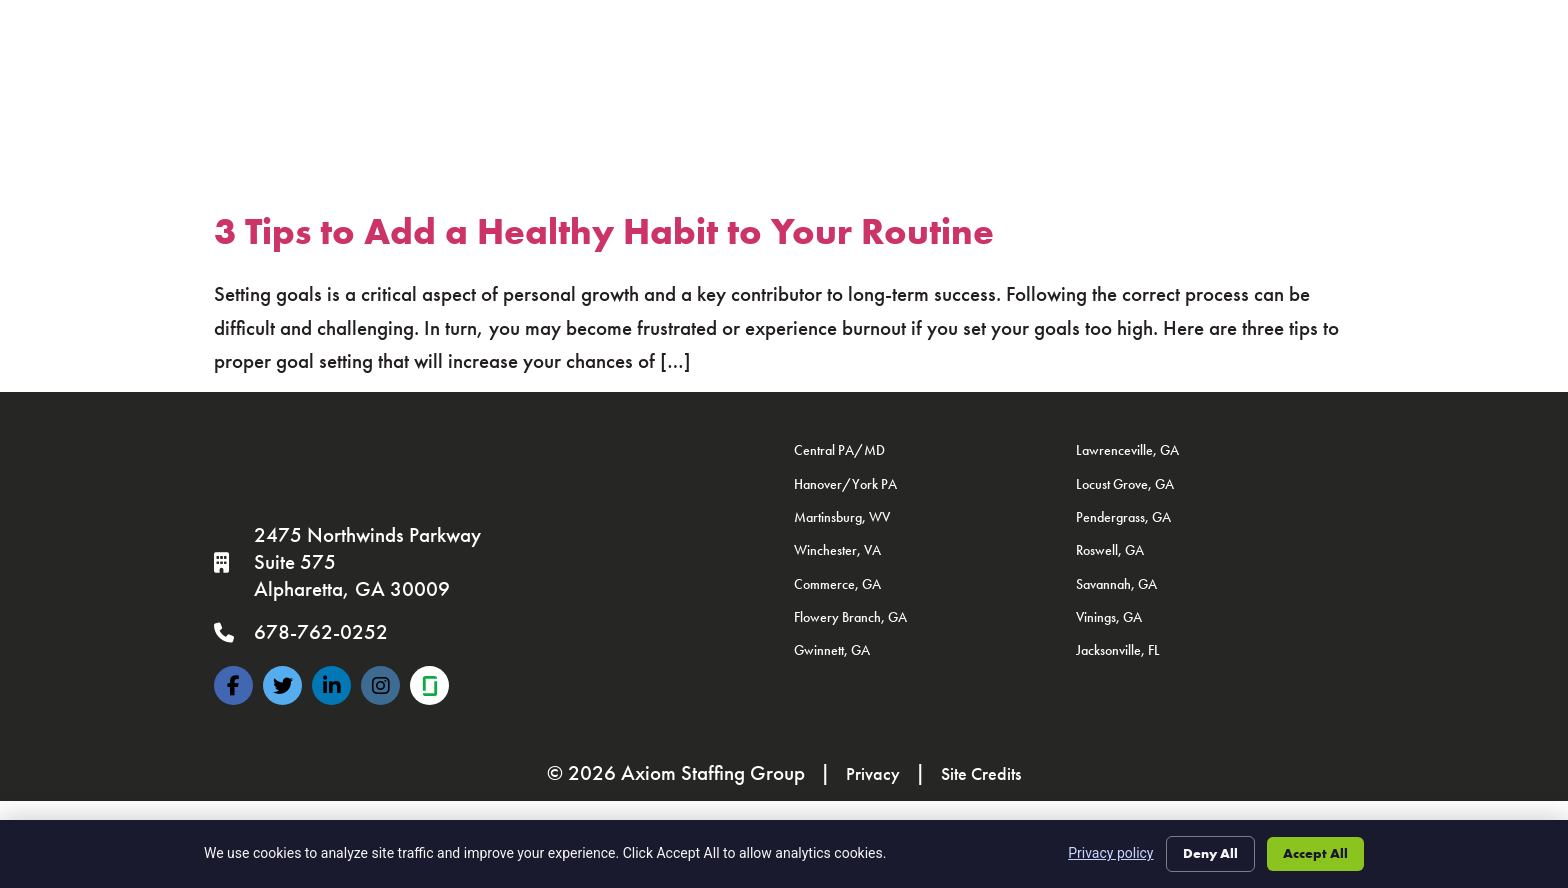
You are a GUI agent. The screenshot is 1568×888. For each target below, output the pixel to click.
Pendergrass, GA (1123, 517)
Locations (1168, 29)
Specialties (823, 28)
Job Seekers (553, 29)
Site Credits (984, 773)
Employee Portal (547, 73)
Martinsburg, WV (842, 517)
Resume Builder (1038, 73)
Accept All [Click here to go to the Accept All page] (1313, 852)
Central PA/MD (839, 450)
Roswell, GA (1110, 550)
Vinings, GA (1109, 617)
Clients (696, 29)
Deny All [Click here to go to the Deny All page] (1204, 852)
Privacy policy (1103, 852)
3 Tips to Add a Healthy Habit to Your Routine (604, 231)
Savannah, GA (1116, 584)
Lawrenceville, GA (1127, 450)
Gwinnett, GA (832, 650)
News (1048, 28)
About (947, 29)
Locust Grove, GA (1125, 484)
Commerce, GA (837, 584)
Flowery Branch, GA (850, 617)
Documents (850, 73)
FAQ (937, 73)
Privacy (865, 773)
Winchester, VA (837, 550)
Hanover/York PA (845, 484)
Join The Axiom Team (709, 73)
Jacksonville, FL (1118, 650)
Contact (1315, 29)
